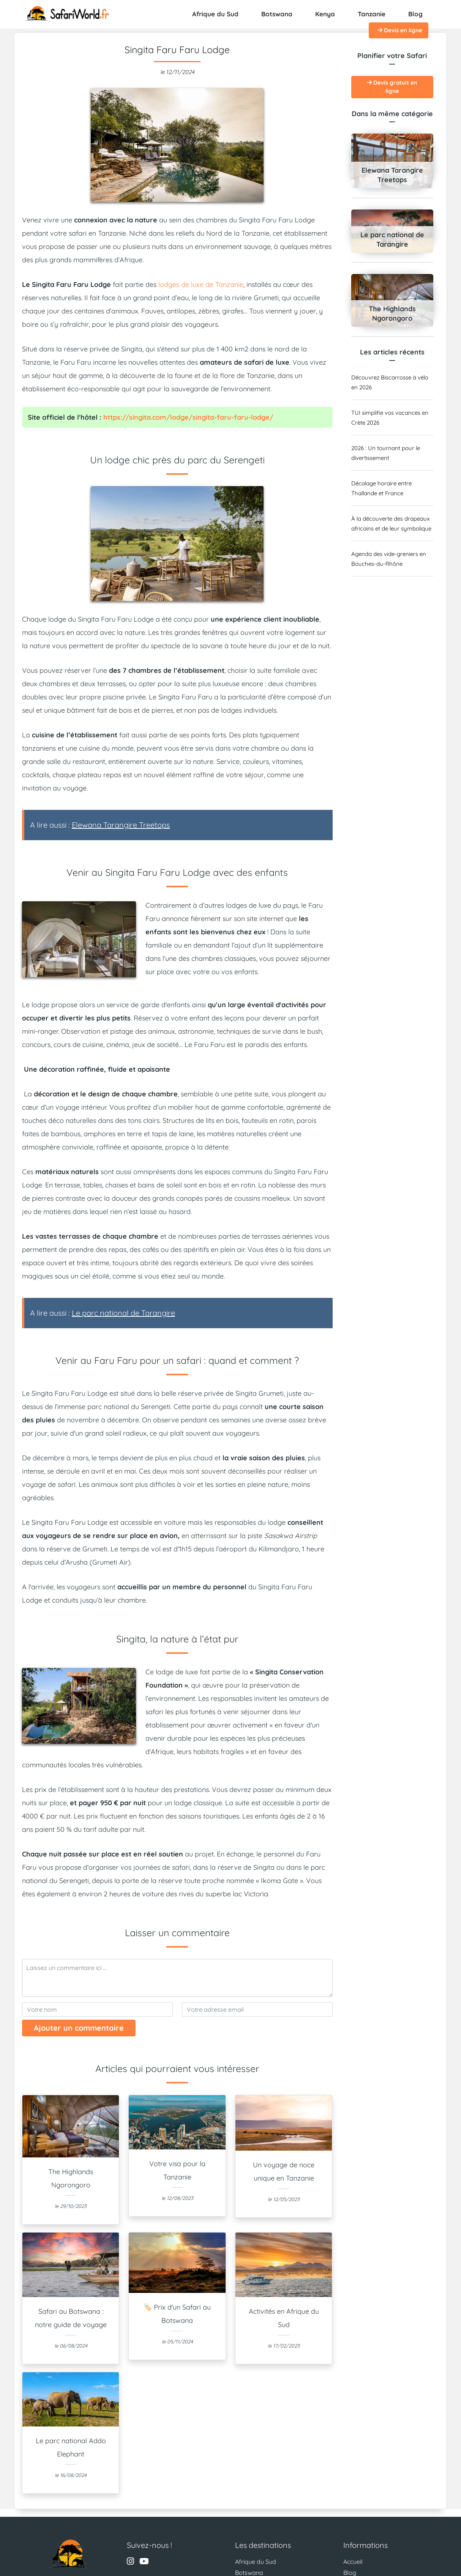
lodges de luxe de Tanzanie (200, 284)
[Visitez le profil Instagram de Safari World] (130, 2562)
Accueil (353, 2561)
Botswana (276, 14)
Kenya (325, 14)
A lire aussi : (100, 825)
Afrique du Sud (215, 14)
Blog (415, 14)
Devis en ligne (399, 30)
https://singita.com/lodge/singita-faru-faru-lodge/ (188, 417)
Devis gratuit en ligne (392, 87)
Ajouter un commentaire (79, 2028)
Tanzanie (371, 14)
